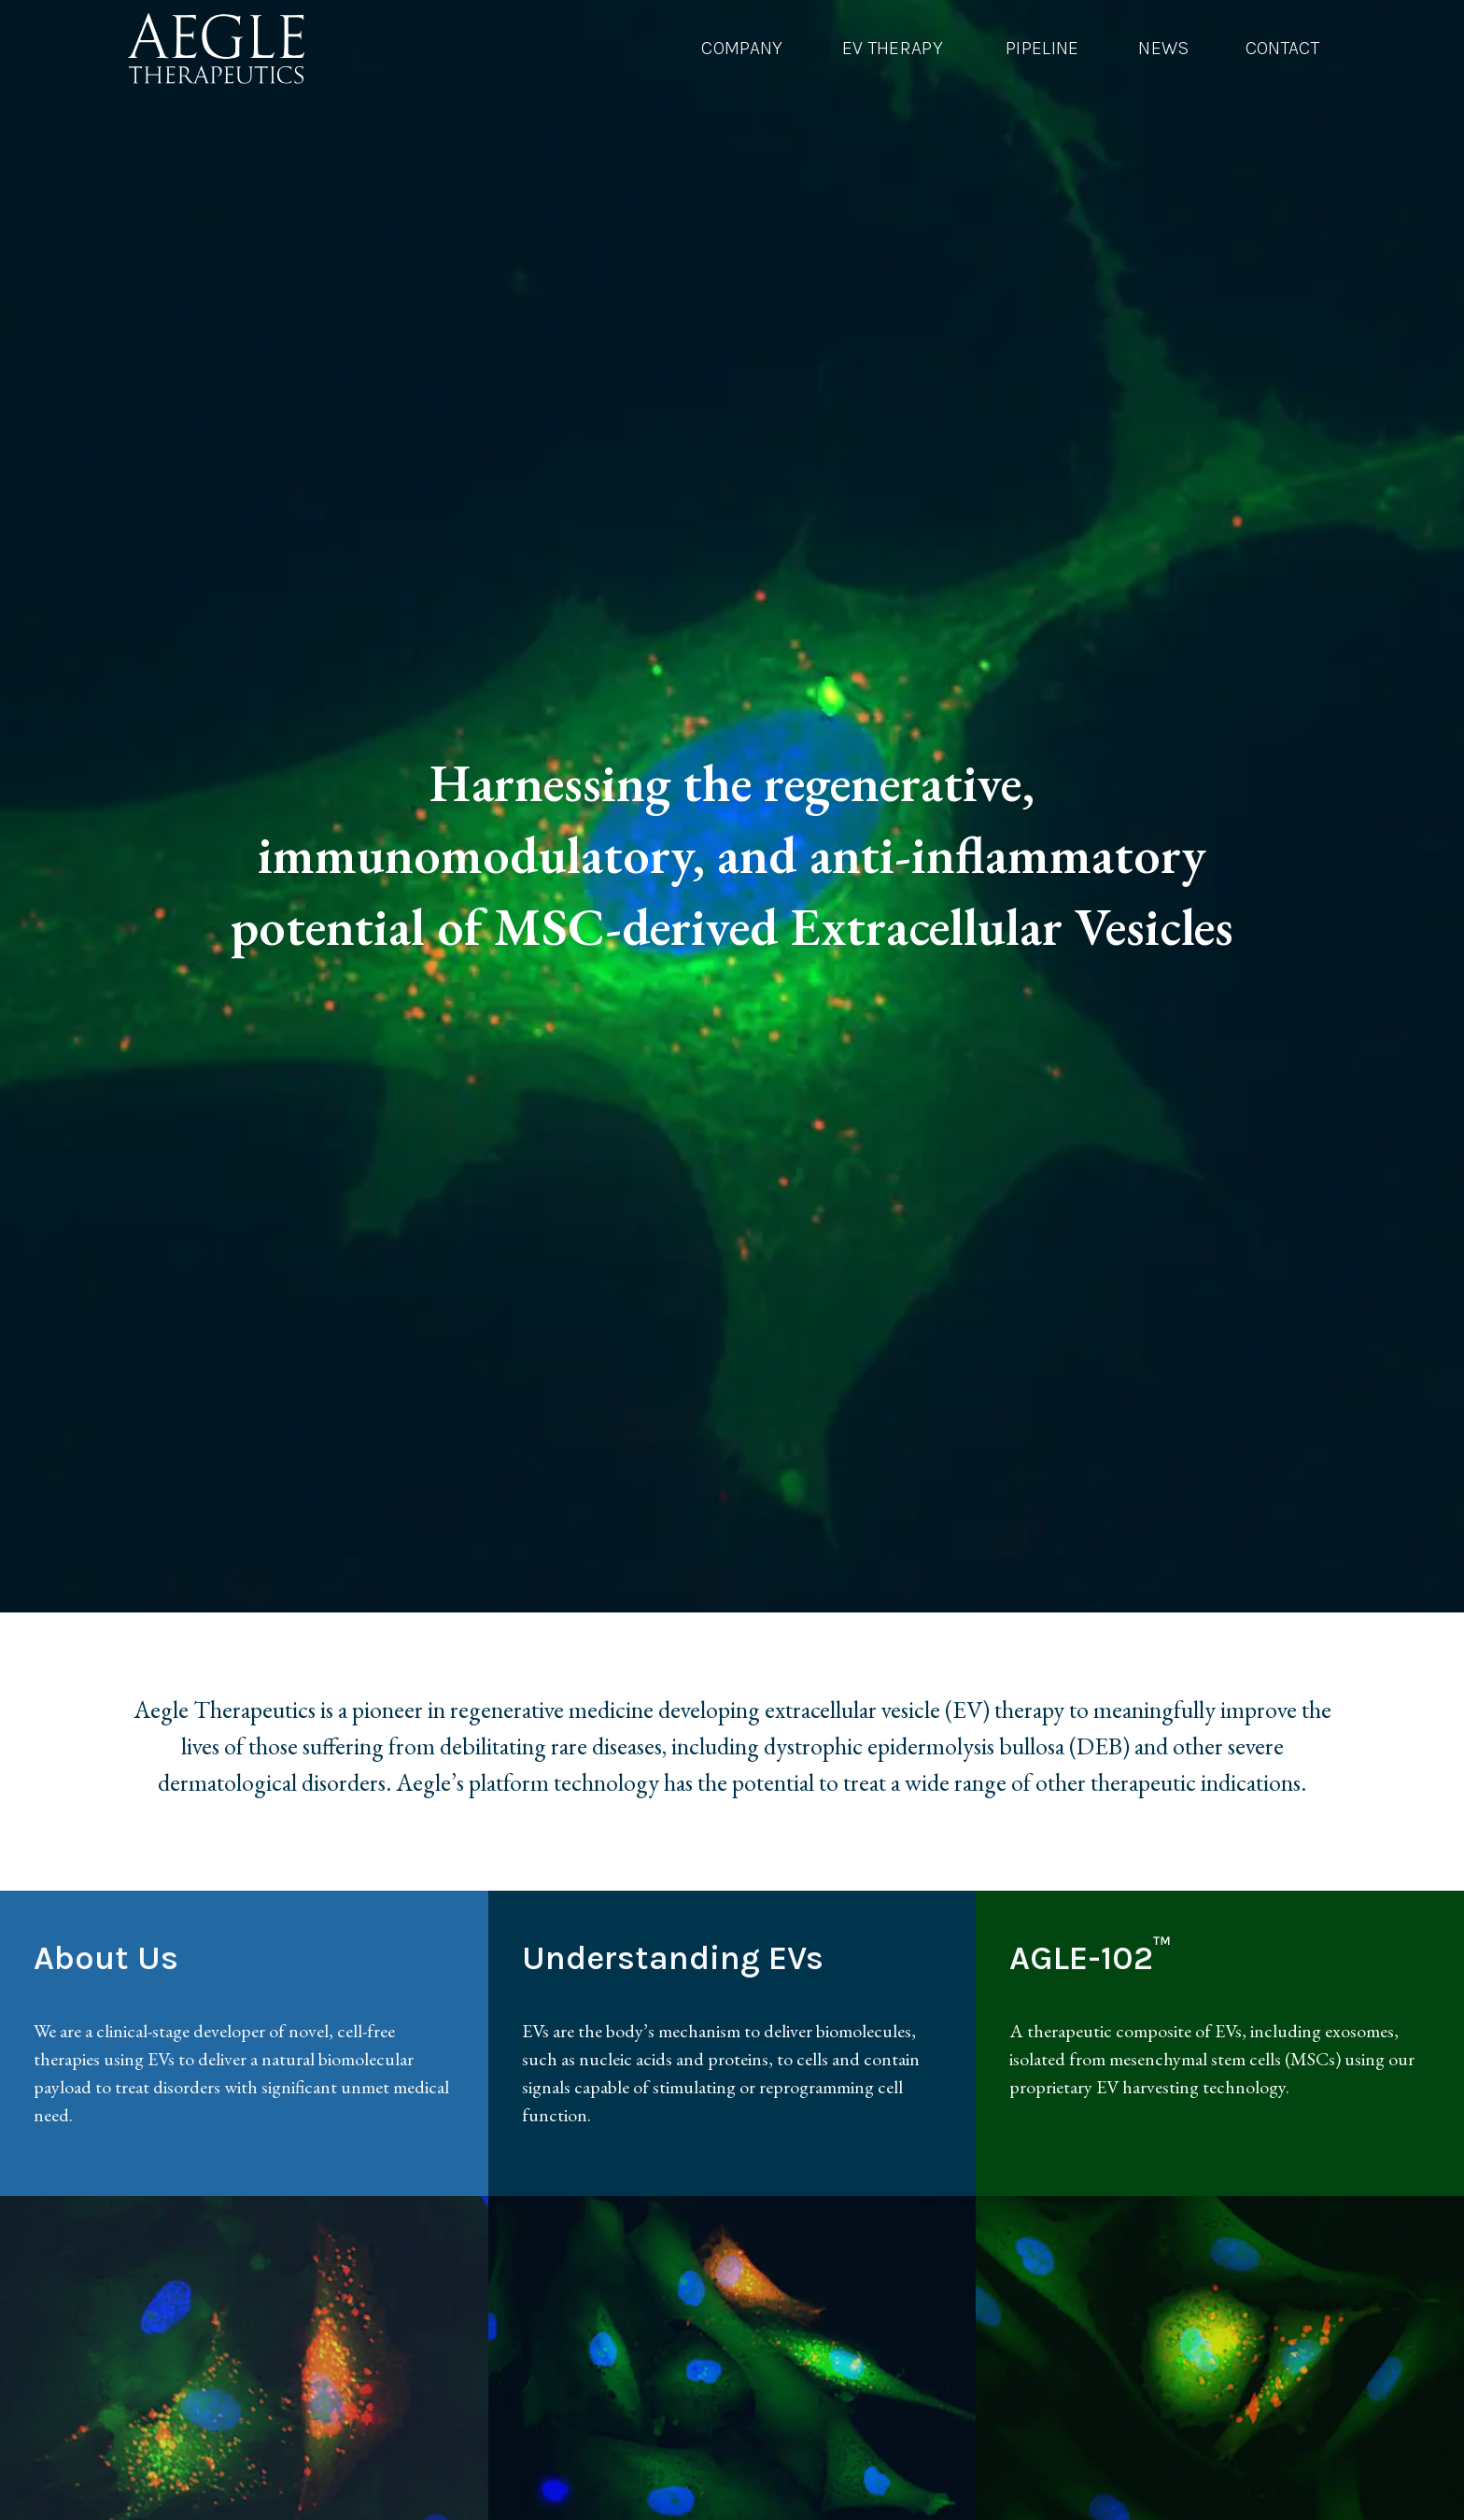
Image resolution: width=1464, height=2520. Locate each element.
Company (741, 48)
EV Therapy (892, 48)
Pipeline (1042, 48)
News (1163, 48)
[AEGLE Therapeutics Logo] (216, 48)
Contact (1282, 48)
